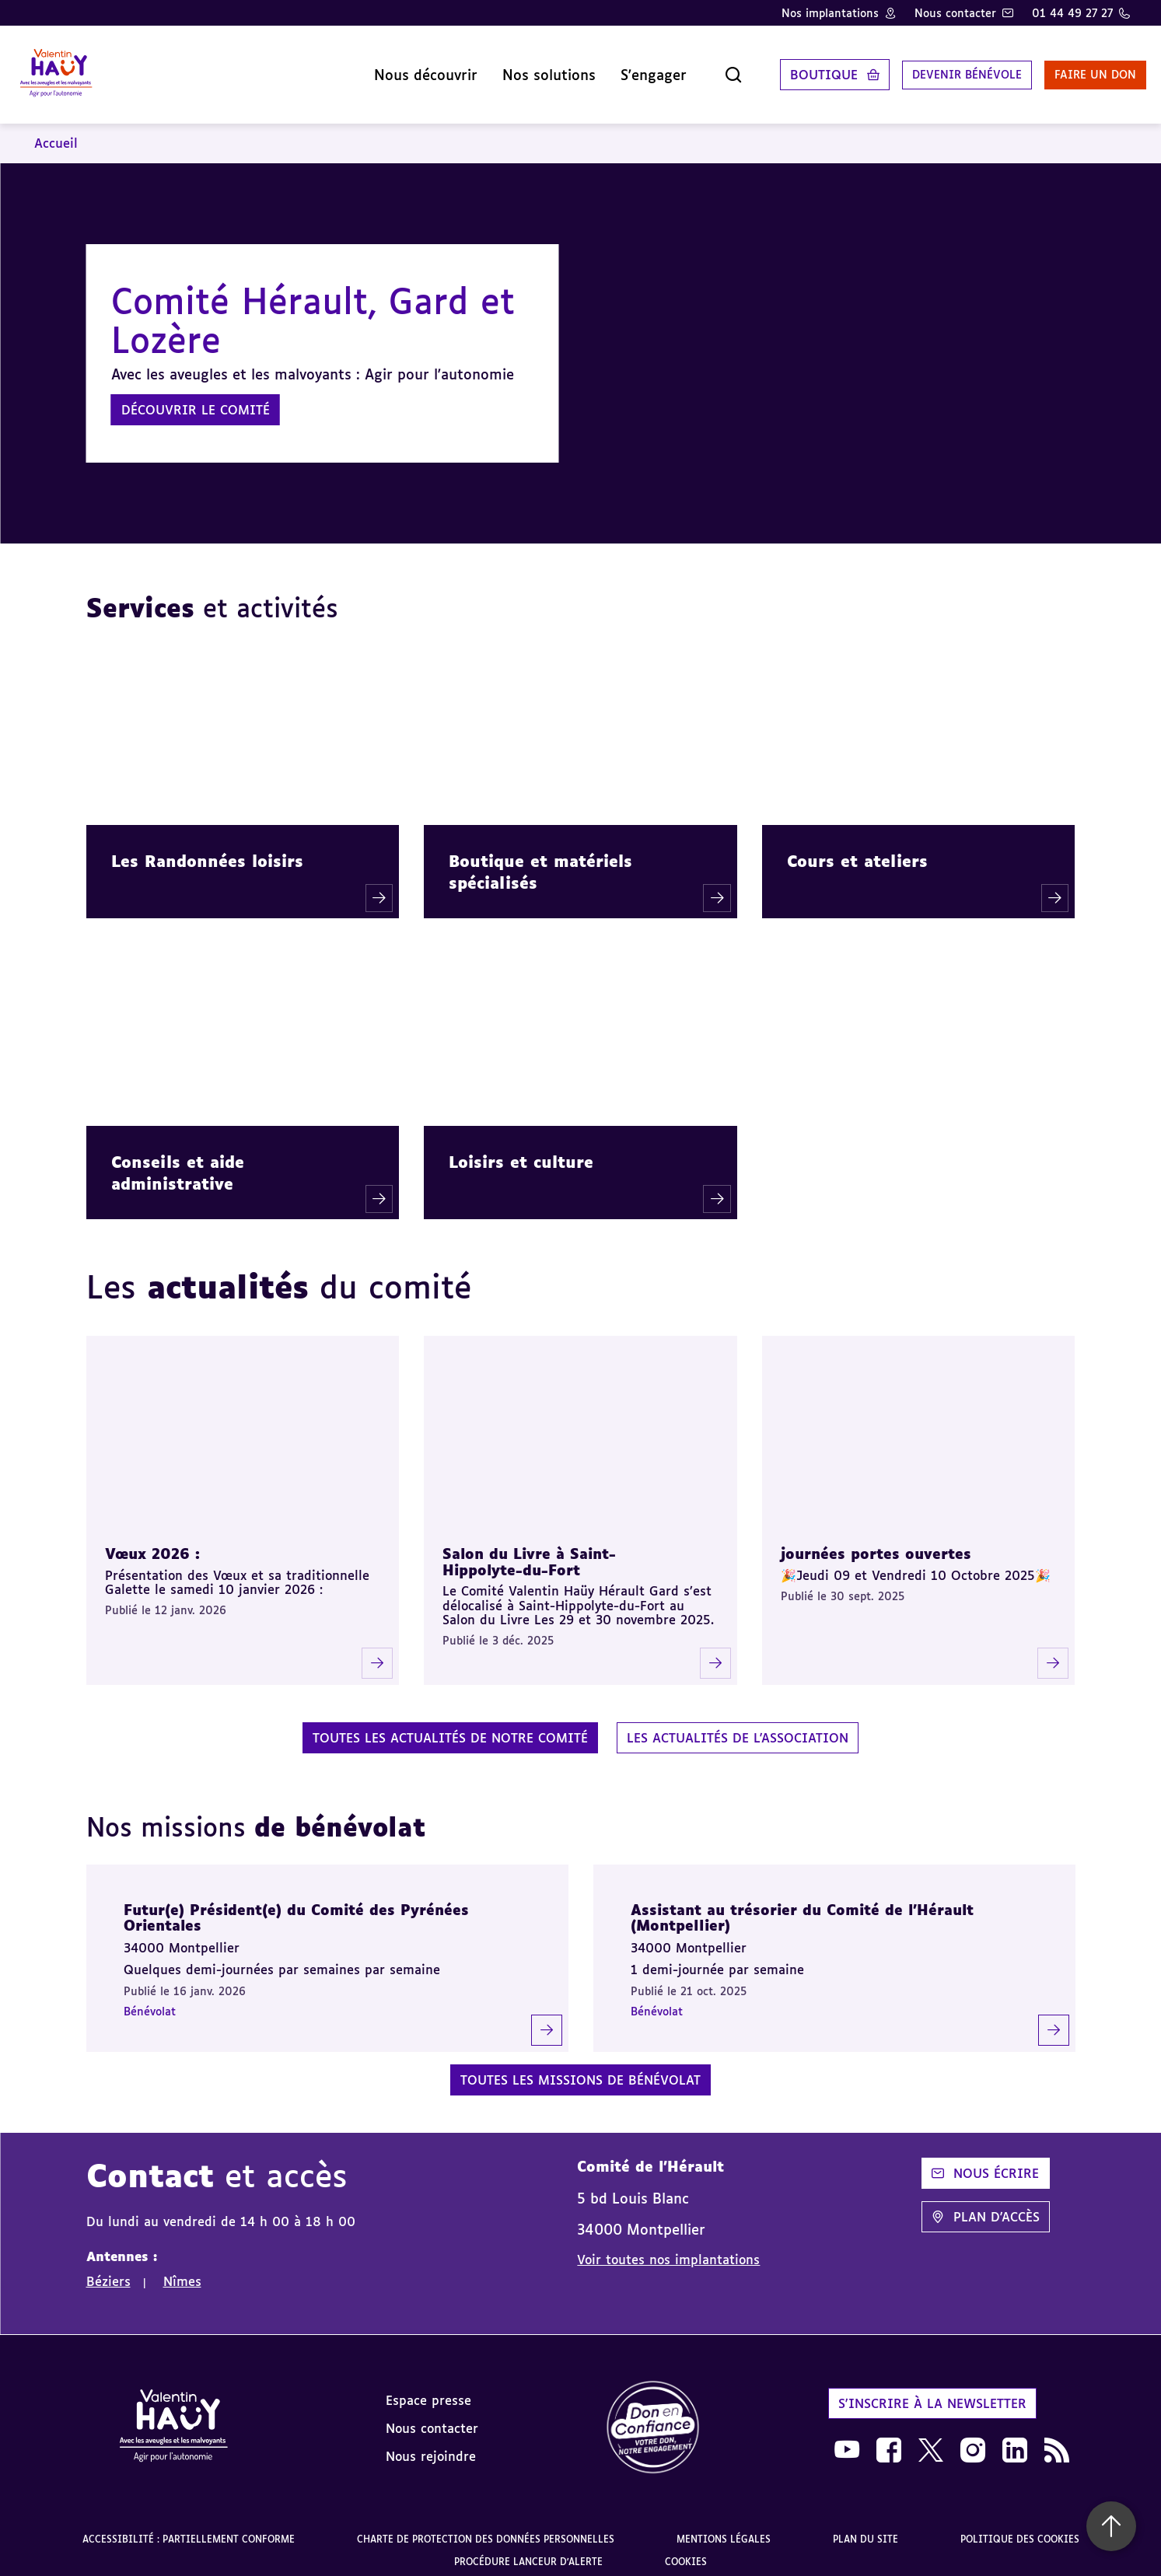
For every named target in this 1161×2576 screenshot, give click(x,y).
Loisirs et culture (521, 1150)
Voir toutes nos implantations (668, 2248)
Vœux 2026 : (152, 1542)
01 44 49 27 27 (1072, 12)
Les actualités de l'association (737, 1726)
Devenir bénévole (931, 69)
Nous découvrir (382, 69)
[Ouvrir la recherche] (689, 69)
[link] (653, 2417)
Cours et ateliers (857, 850)
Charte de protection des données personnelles (485, 2527)
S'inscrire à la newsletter (932, 2392)
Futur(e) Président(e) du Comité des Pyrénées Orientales (296, 1907)
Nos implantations (830, 12)
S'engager (610, 69)
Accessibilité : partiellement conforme (188, 2527)
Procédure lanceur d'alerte (528, 2551)
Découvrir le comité (195, 399)
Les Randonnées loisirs (207, 850)
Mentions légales (724, 2527)
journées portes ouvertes (876, 1542)
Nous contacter (955, 12)
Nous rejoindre (431, 2445)
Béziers (108, 2270)
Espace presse (428, 2389)
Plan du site (865, 2527)
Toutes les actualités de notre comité (450, 1726)
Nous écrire (985, 2162)
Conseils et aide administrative (177, 1161)
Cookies (686, 2551)
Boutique (780, 69)
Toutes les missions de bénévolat (580, 2069)
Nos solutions (505, 69)
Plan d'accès (986, 2206)
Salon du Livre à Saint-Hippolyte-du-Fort (529, 1551)
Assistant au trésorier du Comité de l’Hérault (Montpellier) (802, 1907)
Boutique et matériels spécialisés (540, 861)
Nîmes (182, 2270)
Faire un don (1073, 69)
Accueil (56, 132)
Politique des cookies (1019, 2527)
